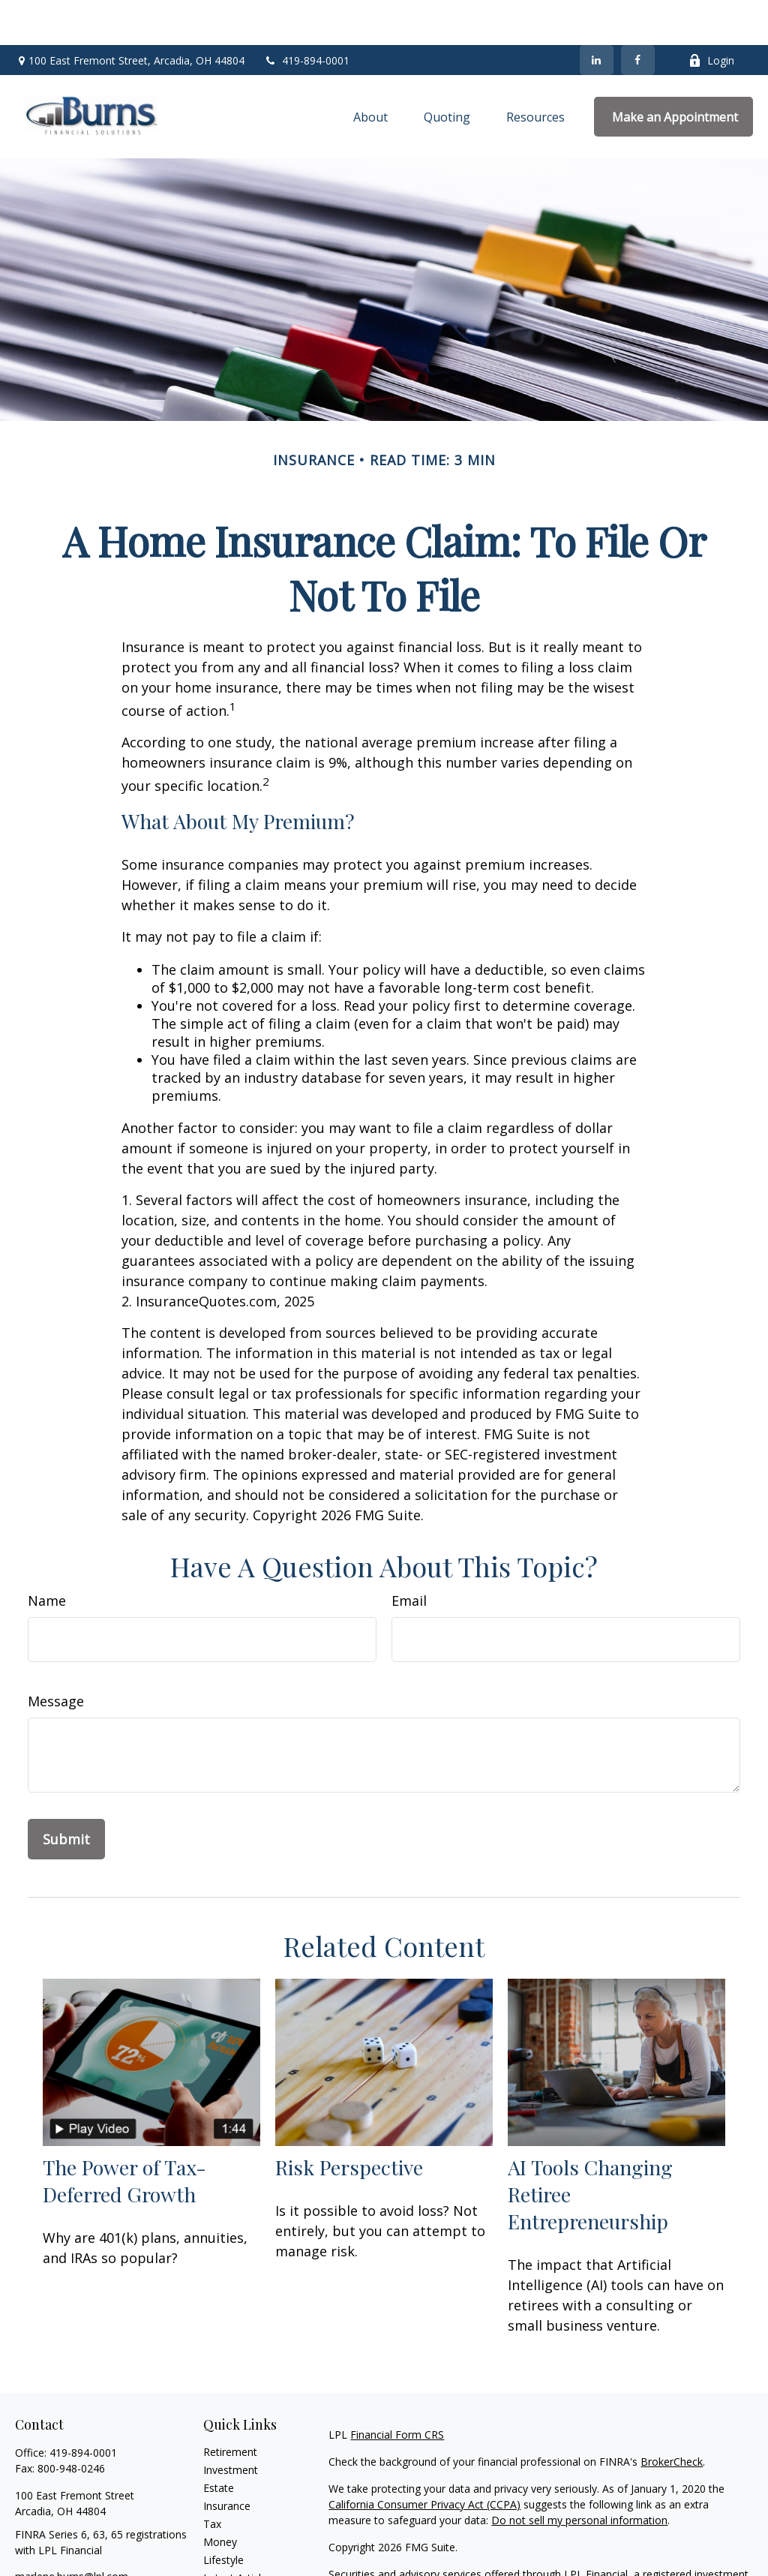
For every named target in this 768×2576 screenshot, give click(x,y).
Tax (212, 2479)
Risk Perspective (349, 2122)
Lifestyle (223, 2515)
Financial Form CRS (397, 2389)
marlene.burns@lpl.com (71, 2531)
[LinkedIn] (597, 15)
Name (47, 1556)
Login (711, 15)
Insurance (226, 2461)
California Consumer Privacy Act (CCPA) (424, 2459)
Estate (218, 2443)
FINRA (428, 2545)
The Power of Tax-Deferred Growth (124, 2136)
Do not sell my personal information (579, 2475)
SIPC (459, 2545)
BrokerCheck (671, 2416)
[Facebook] (638, 15)
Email (409, 1556)
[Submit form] (66, 1794)
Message (56, 1656)
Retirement (230, 2407)
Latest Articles (237, 2533)
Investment (230, 2425)
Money (220, 2497)
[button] (370, 72)
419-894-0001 (306, 15)
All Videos (226, 2551)
